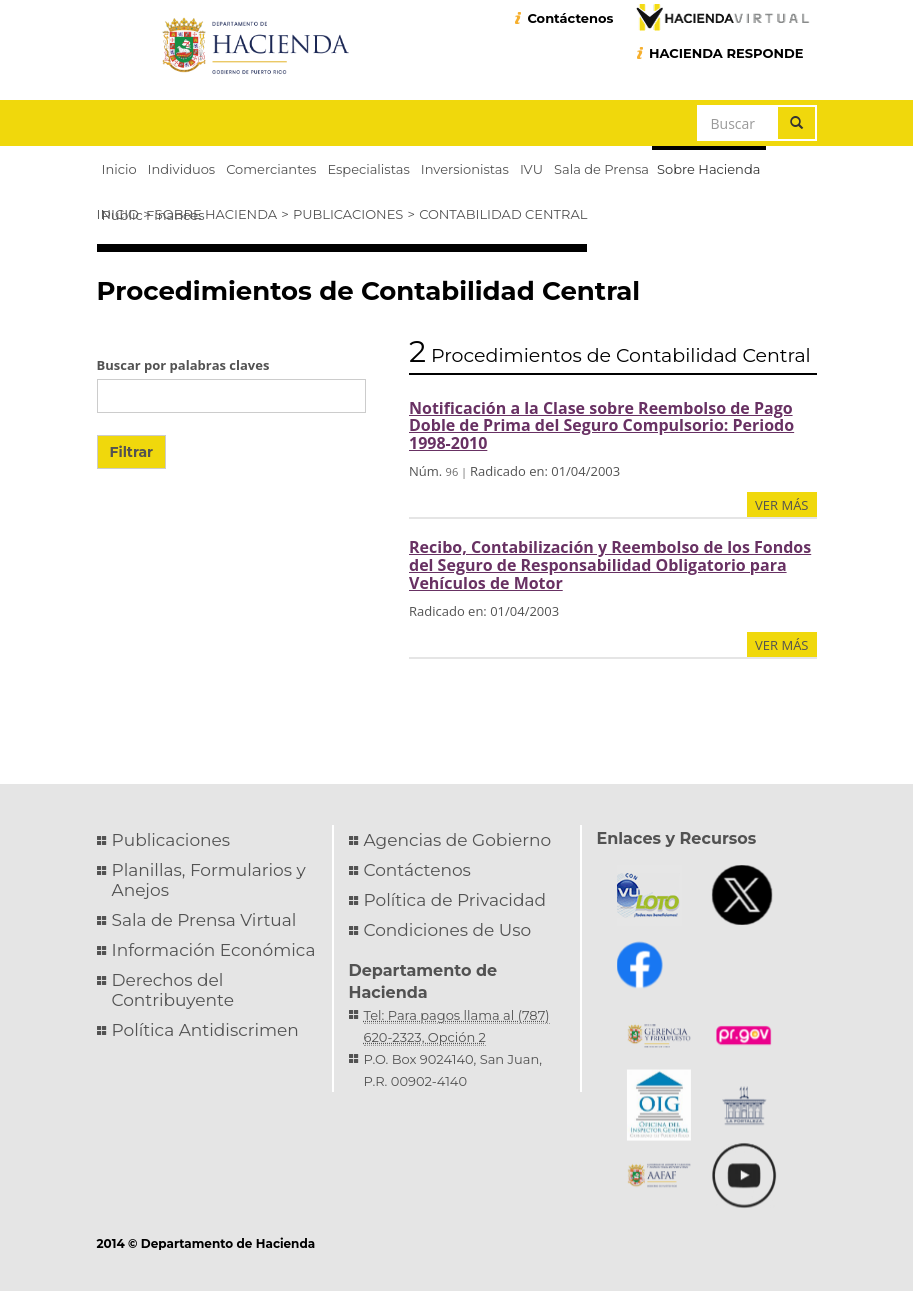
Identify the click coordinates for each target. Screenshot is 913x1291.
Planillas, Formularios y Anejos (209, 880)
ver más (781, 505)
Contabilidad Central (503, 214)
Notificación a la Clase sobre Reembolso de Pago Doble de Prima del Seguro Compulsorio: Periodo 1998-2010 (601, 425)
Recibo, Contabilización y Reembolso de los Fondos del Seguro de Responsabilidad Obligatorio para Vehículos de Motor (610, 564)
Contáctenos (570, 18)
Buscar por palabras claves (183, 365)
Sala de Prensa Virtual (204, 920)
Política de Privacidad (455, 900)
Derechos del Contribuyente (173, 990)
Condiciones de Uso (448, 930)
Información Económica (214, 950)
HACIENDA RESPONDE (726, 53)
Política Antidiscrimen (205, 1030)
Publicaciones (348, 214)
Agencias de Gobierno (458, 840)
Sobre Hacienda (216, 214)
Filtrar (132, 452)
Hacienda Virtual (722, 17)
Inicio (118, 214)
